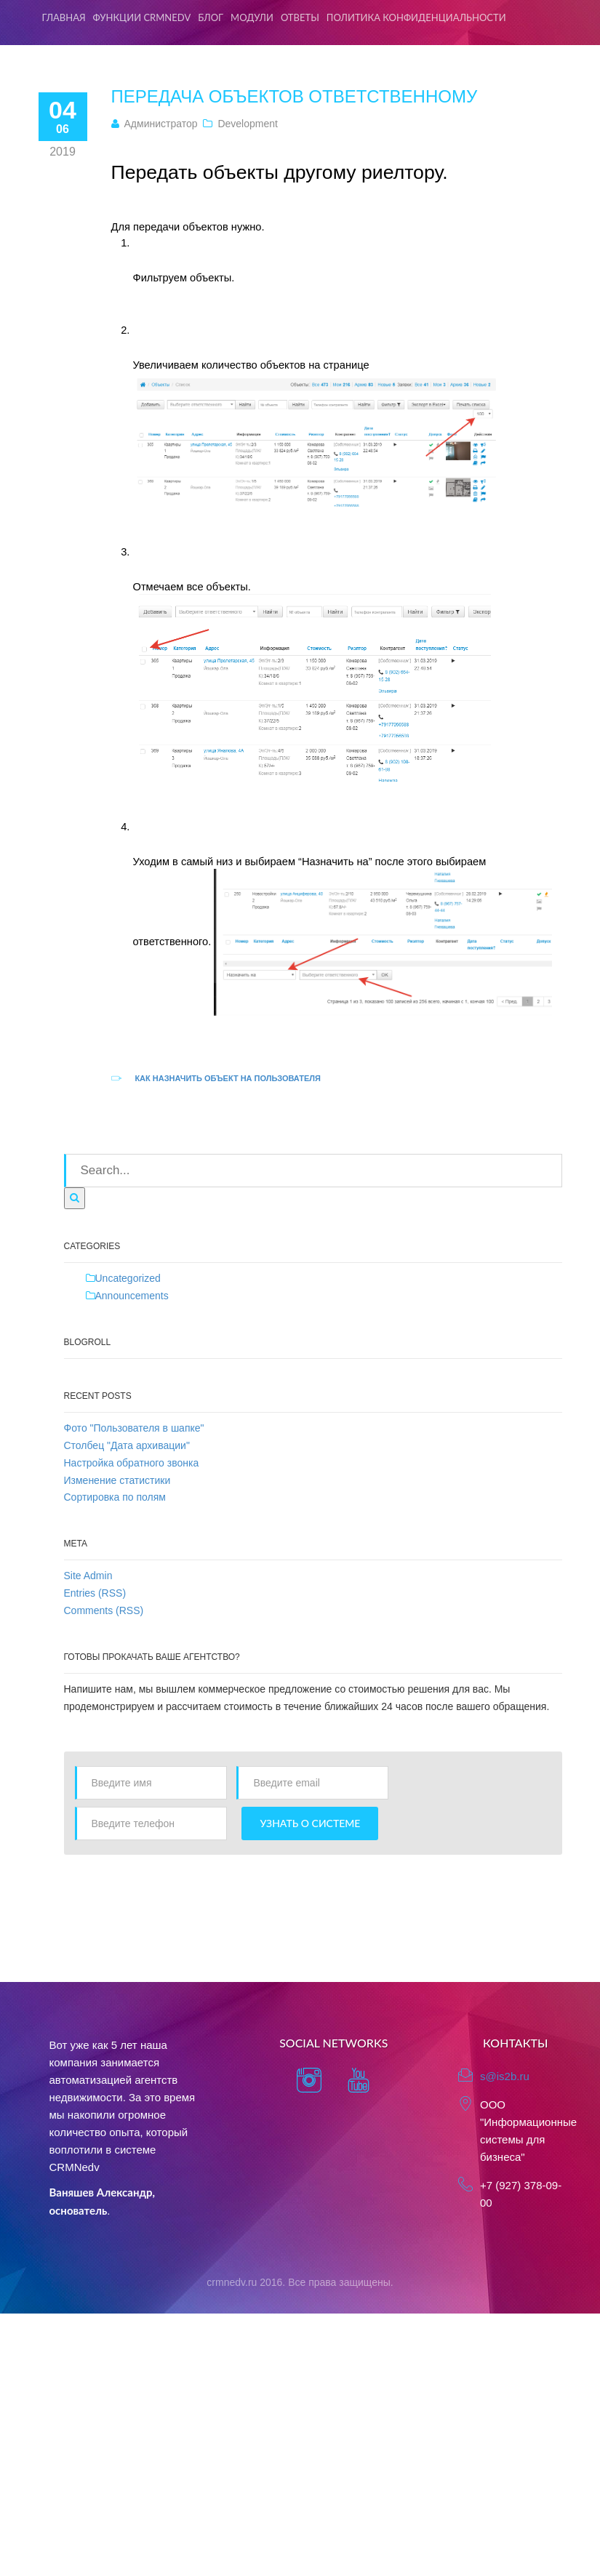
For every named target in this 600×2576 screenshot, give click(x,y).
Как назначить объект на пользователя (228, 1078)
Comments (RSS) (104, 1610)
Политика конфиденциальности (416, 17)
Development (247, 123)
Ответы (300, 17)
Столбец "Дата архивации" (127, 1445)
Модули (252, 17)
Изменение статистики (117, 1480)
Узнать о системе (310, 1823)
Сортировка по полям (115, 1497)
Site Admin (88, 1575)
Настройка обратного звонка (131, 1463)
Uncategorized (128, 1278)
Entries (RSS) (95, 1593)
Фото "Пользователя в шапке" (134, 1428)
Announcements (132, 1295)
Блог (210, 17)
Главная (64, 17)
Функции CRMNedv (142, 17)
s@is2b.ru (504, 2076)
